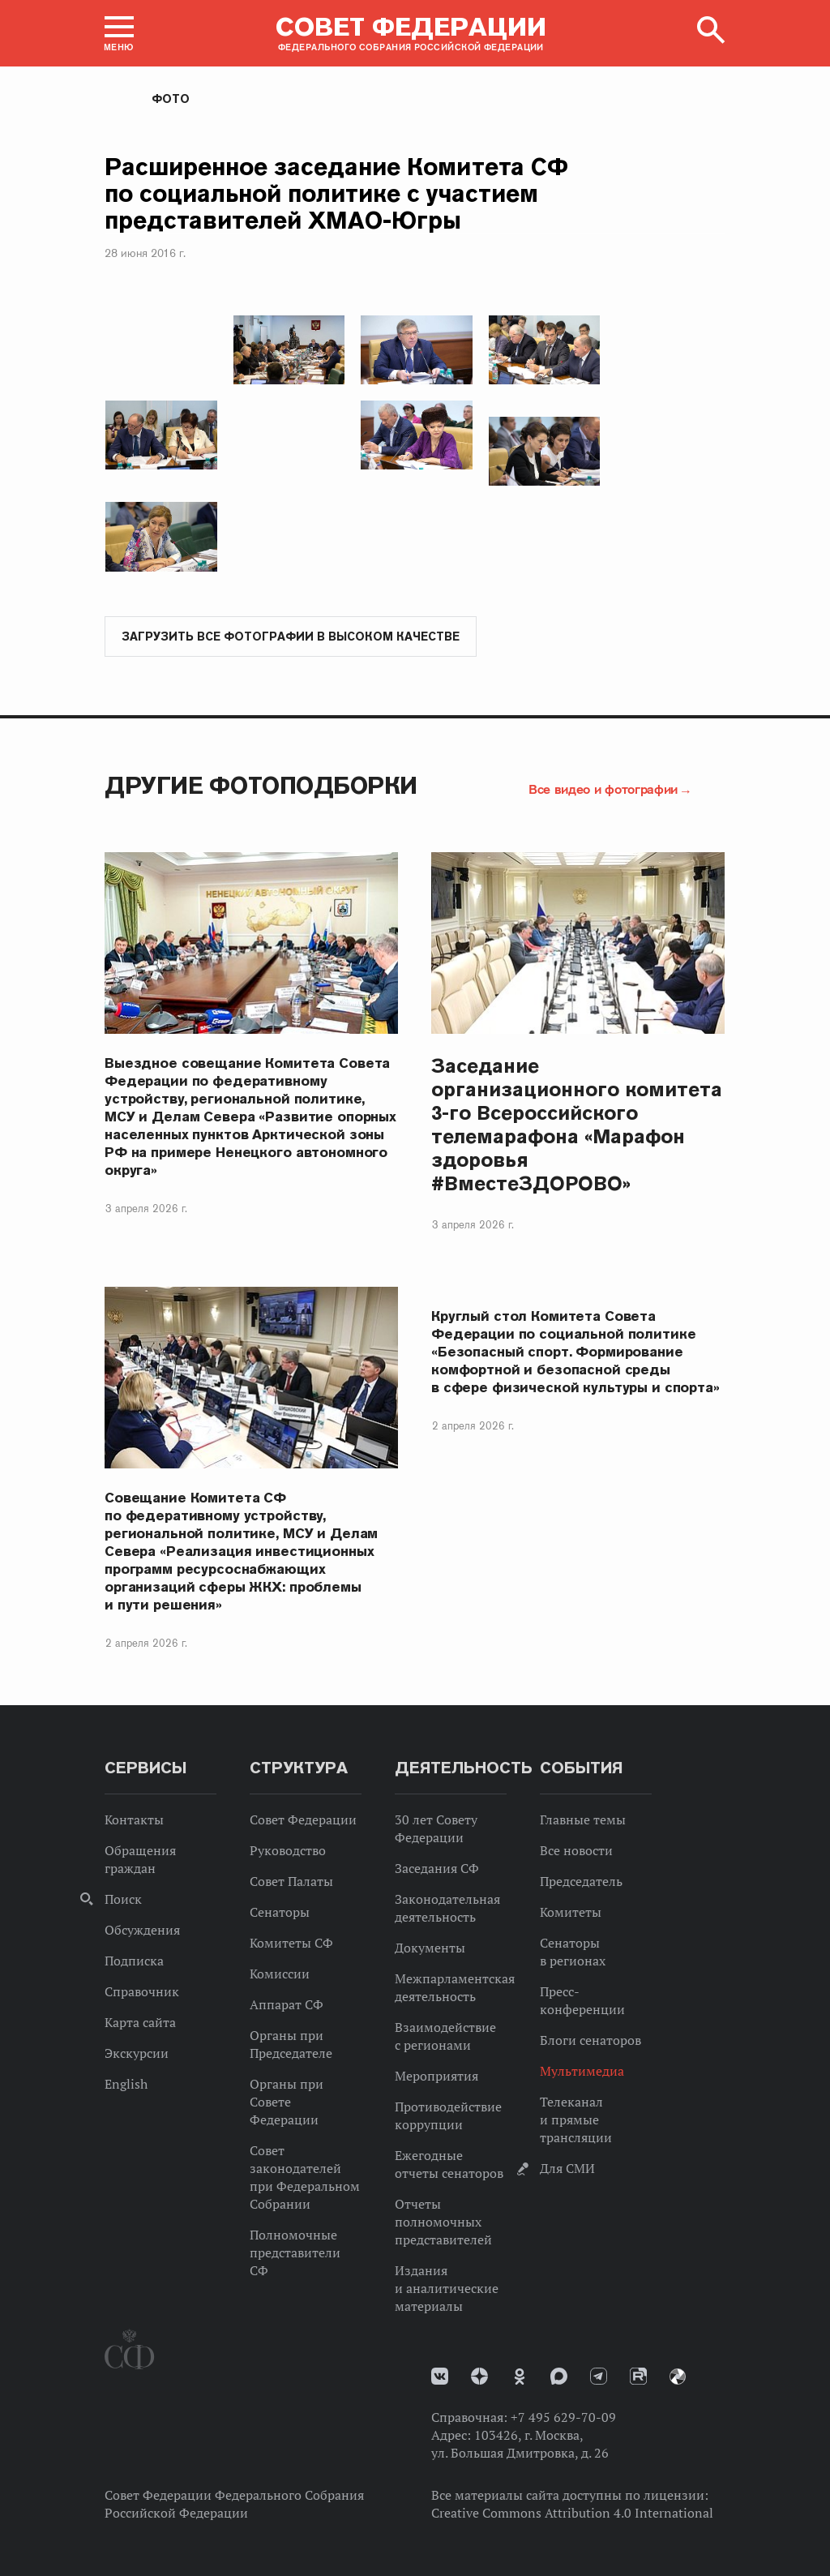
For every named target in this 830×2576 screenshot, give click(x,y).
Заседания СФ (437, 1868)
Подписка (134, 1960)
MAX (558, 2376)
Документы (430, 1948)
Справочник (142, 1991)
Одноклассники (519, 2376)
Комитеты (570, 1912)
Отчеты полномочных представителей (443, 2222)
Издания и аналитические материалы (446, 2288)
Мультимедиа (582, 2071)
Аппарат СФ (286, 2004)
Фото (171, 99)
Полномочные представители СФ (295, 2252)
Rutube (638, 2376)
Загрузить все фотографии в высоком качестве (291, 636)
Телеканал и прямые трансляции (576, 2119)
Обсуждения (142, 1930)
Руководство (288, 1850)
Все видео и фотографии (603, 789)
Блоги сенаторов (590, 2040)
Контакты (134, 1819)
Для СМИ (567, 2168)
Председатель (581, 1881)
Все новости (576, 1850)
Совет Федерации (303, 1819)
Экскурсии (137, 2053)
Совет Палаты (291, 1881)
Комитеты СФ (291, 1943)
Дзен (479, 2376)
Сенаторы (280, 1912)
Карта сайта (140, 2022)
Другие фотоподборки (261, 785)
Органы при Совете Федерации (286, 2102)
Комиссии (280, 1973)
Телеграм (598, 2376)
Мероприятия (436, 2076)
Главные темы (583, 1819)
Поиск (123, 1899)
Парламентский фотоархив (678, 2376)
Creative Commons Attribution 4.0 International (572, 2513)
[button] (119, 33)
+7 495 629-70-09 (563, 2417)
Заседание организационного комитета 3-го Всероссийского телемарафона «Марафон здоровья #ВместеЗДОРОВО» (577, 1124)
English (126, 2084)
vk (439, 2376)
